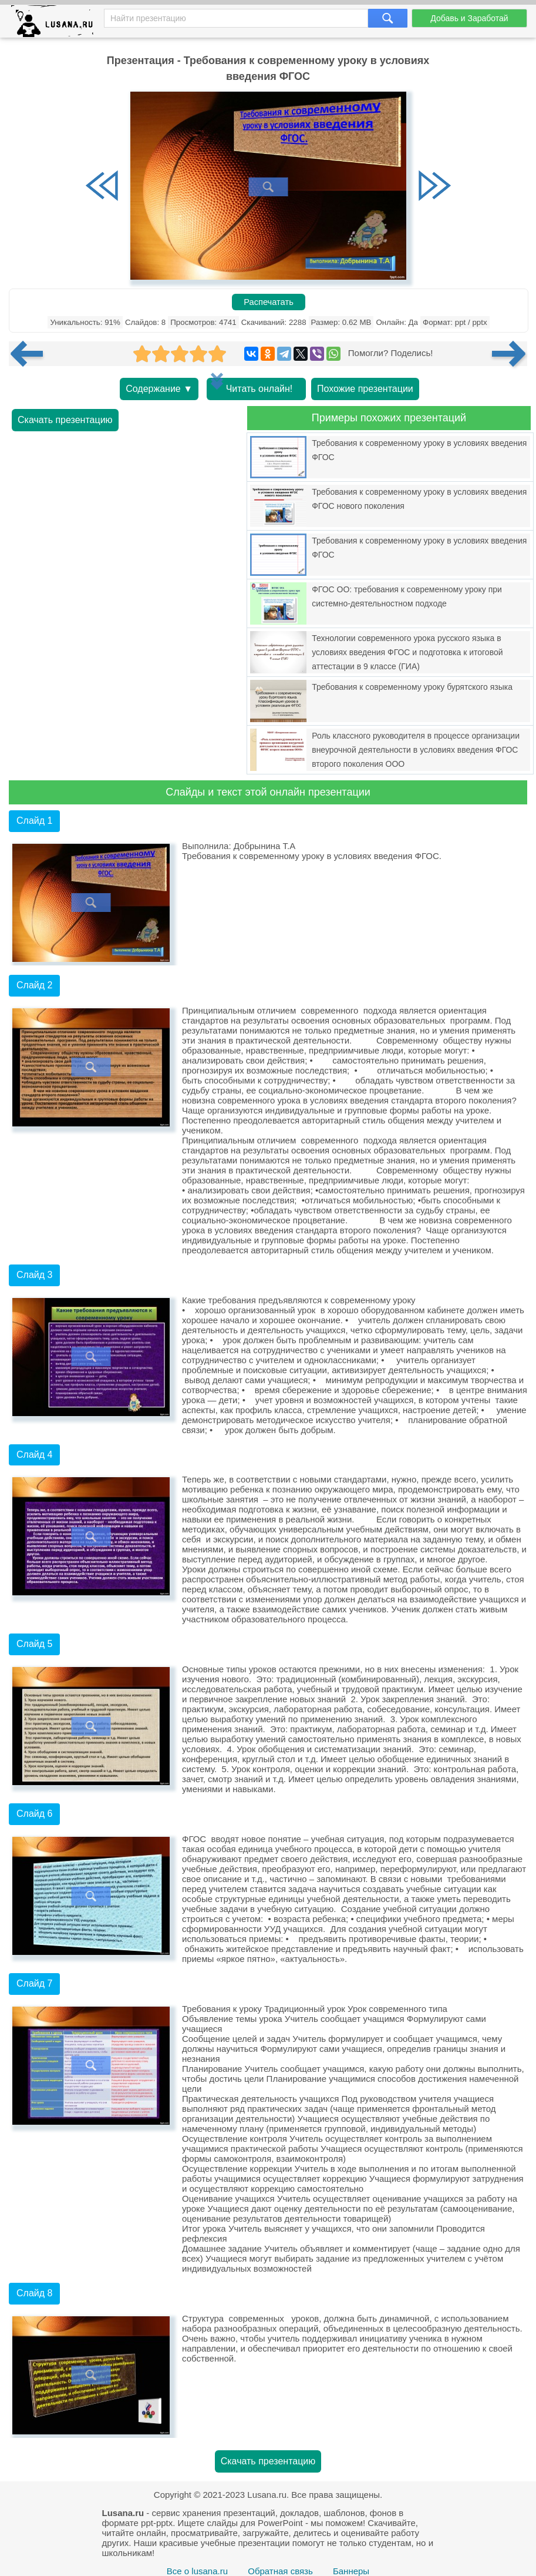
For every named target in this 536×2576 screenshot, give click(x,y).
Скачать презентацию (65, 420)
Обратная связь (280, 2571)
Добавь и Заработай (469, 18)
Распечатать (269, 302)
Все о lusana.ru (197, 2571)
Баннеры (351, 2571)
